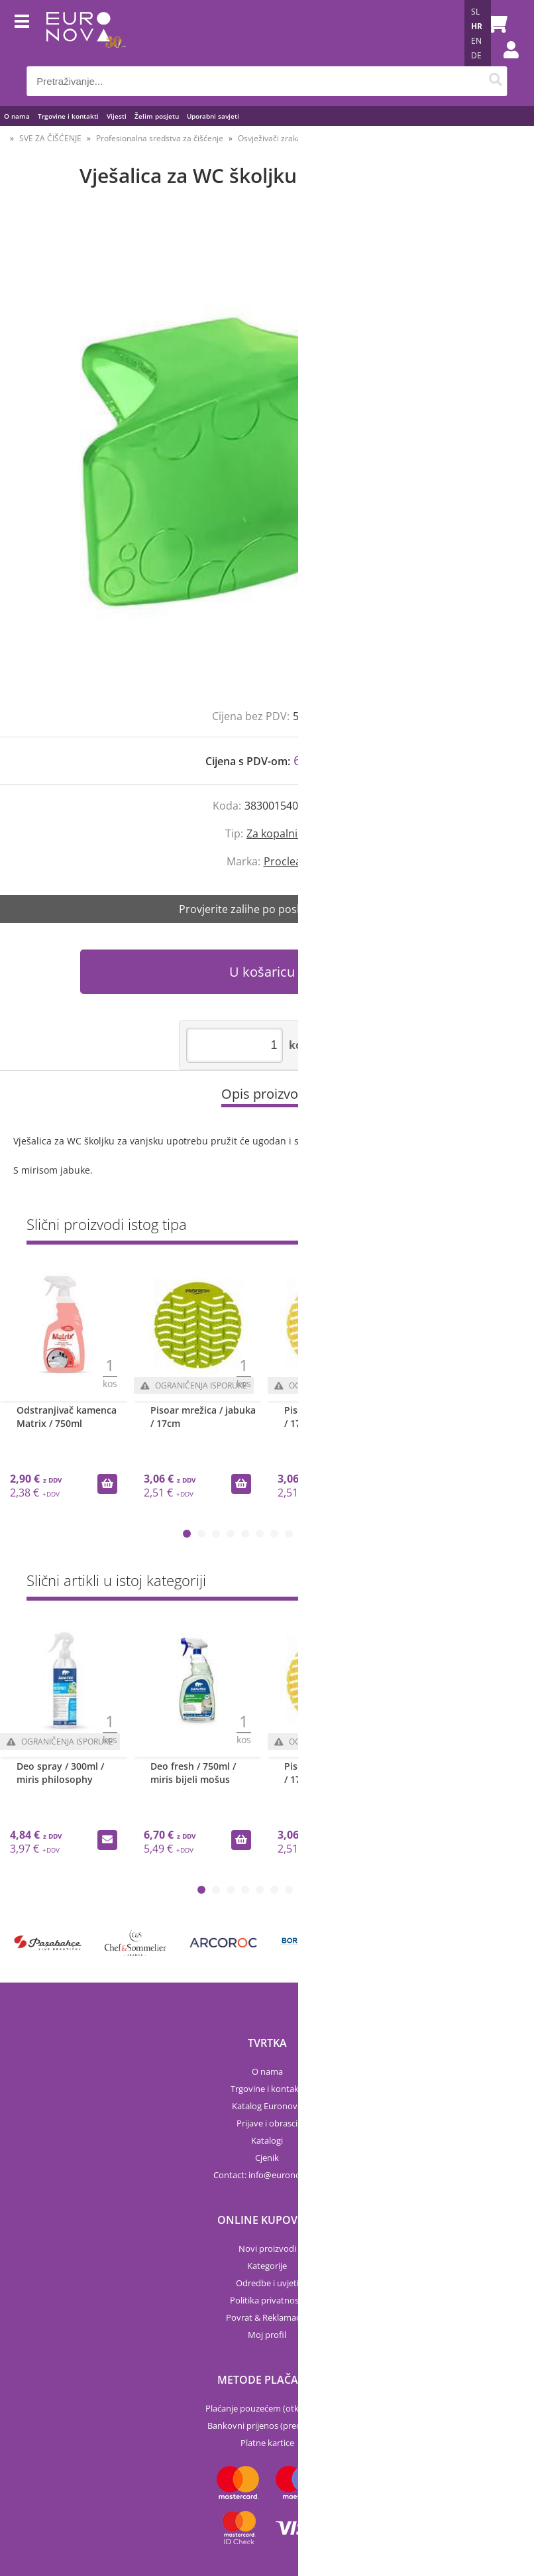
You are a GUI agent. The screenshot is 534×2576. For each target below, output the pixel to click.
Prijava (504, 63)
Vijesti (117, 116)
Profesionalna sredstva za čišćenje (159, 138)
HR (476, 26)
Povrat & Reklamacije (267, 2317)
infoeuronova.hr (284, 2175)
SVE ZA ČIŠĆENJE (50, 138)
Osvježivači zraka (269, 138)
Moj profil (267, 2335)
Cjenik (267, 2158)
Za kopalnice (277, 833)
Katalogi (267, 2140)
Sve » (496, 1227)
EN (476, 40)
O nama (17, 116)
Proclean (286, 861)
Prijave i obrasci (267, 2123)
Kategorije (267, 2266)
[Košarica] (494, 23)
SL (475, 11)
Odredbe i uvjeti (267, 2283)
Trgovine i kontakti (68, 116)
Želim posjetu (156, 116)
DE (476, 55)
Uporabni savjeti (213, 116)
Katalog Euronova (267, 2106)
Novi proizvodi (267, 2248)
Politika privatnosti (267, 2300)
